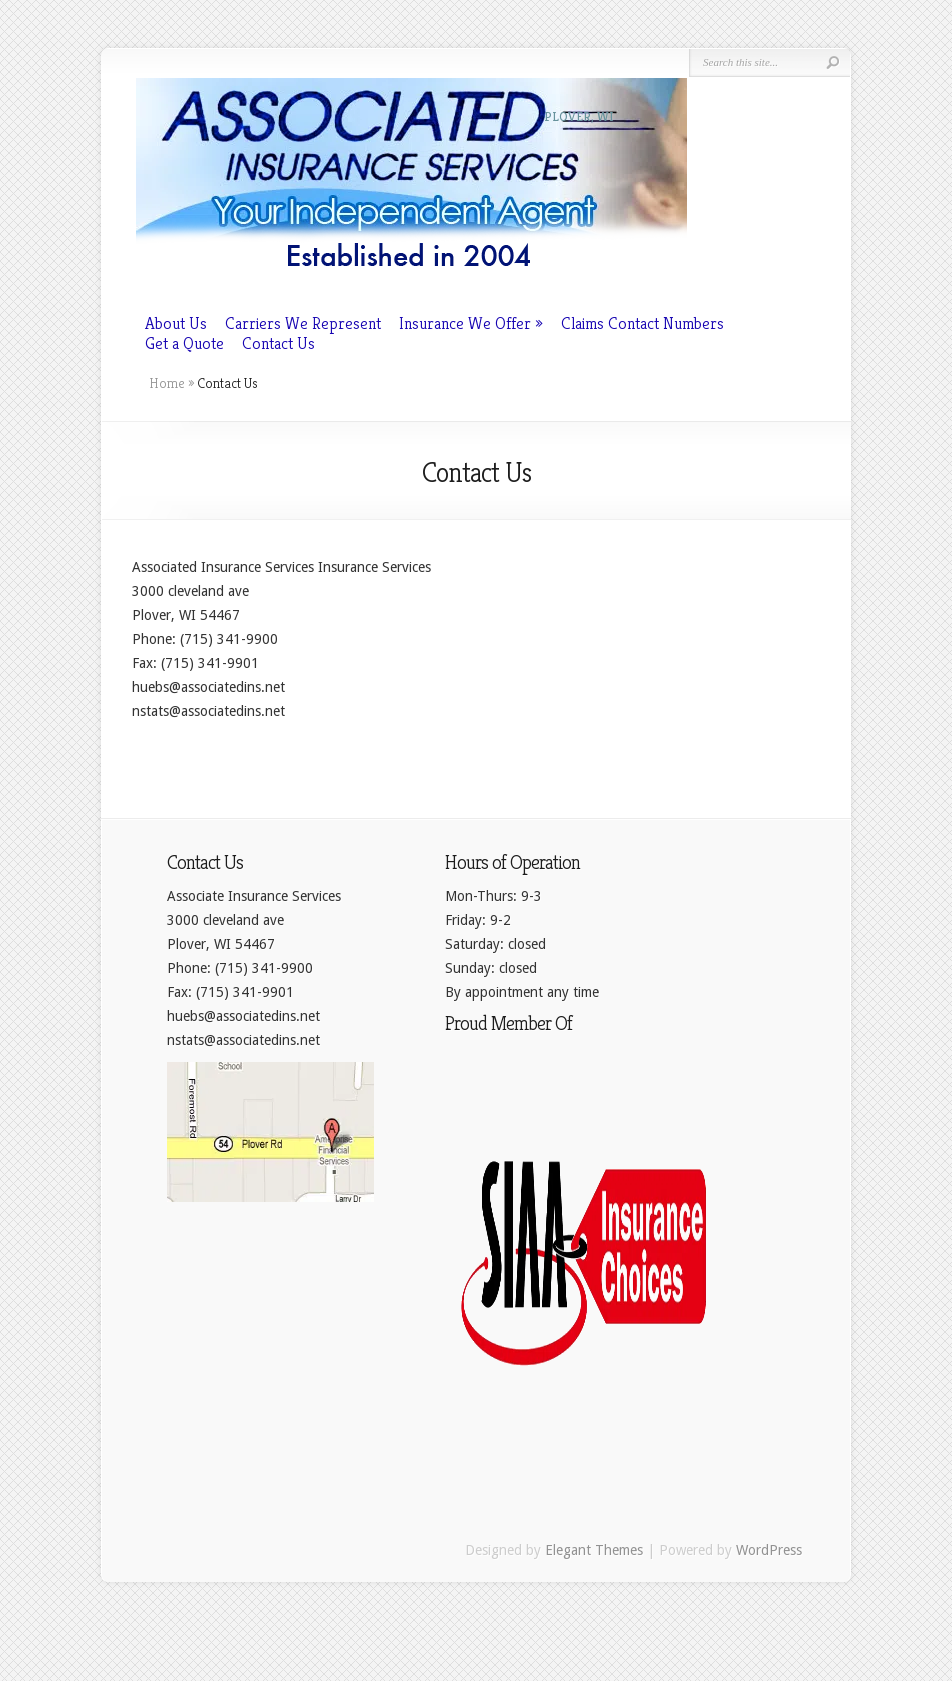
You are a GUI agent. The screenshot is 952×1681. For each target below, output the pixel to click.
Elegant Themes (594, 1550)
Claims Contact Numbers (642, 323)
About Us (176, 323)
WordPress (769, 1550)
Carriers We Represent (303, 323)
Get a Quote (184, 343)
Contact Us (278, 343)
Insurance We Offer (465, 323)
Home (167, 383)
